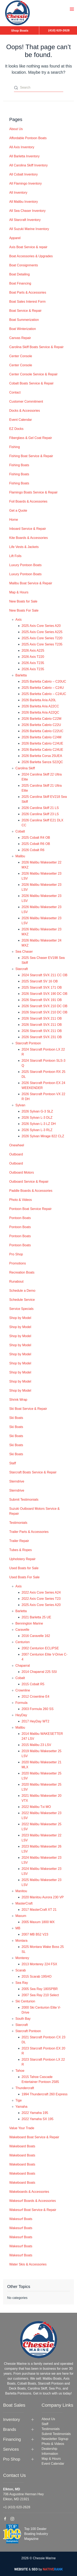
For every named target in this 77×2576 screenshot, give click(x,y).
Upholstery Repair (22, 1559)
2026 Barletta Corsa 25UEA (42, 756)
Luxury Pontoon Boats (25, 565)
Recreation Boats (21, 1272)
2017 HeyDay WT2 (35, 1721)
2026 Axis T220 (33, 656)
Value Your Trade (21, 2128)
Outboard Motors (21, 1172)
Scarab (20, 1970)
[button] (72, 9)
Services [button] (11, 2449)
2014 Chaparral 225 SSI (39, 1671)
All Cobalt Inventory (23, 174)
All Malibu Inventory (23, 201)
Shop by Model (20, 1318)
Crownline (22, 1690)
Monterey (22, 1958)
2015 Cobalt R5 (33, 1684)
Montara (21, 1940)
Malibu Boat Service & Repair (30, 583)
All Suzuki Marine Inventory (29, 229)
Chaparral (22, 1665)
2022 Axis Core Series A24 (41, 1592)
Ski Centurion (25, 2001)
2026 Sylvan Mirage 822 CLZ (43, 1136)
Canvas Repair (20, 338)
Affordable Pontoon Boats (28, 138)
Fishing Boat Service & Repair (31, 456)
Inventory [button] (11, 2419)
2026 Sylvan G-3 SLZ (37, 1111)
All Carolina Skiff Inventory (28, 165)
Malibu (20, 856)
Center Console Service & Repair (33, 374)
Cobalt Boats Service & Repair (31, 383)
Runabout (16, 1281)
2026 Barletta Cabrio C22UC (42, 731)
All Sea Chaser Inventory (27, 210)
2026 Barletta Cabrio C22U (41, 725)
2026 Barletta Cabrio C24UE (42, 743)
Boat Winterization (22, 329)
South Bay (23, 2018)
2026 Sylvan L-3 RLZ (37, 1130)
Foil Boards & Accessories (28, 501)
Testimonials (18, 1522)
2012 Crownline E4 (35, 1696)
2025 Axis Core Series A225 (42, 632)
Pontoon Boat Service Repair (30, 1209)
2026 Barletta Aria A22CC (40, 706)
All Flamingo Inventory (25, 183)
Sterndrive (16, 1481)
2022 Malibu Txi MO (36, 1807)
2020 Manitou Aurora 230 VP (43, 1897)
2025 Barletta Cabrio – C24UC (44, 694)
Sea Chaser (24, 951)
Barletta (21, 675)
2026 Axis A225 (33, 650)
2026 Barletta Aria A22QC (40, 712)
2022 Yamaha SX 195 (37, 2119)
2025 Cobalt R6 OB (36, 844)
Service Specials (21, 1309)
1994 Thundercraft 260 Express (45, 2094)
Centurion (22, 1642)
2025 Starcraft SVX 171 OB (42, 987)
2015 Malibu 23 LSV (36, 1745)
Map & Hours (18, 592)
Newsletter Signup (55, 2439)
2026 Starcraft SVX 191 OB (42, 1000)
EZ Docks (16, 429)
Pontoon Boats (20, 1218)
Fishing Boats (19, 465)
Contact (15, 392)
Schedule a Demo (22, 1290)
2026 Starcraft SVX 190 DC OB (44, 993)
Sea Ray (21, 1982)
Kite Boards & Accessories (28, 538)
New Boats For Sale (23, 610)
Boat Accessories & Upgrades (31, 256)
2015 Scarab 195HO (37, 1976)
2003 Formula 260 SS (38, 1709)
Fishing (14, 447)
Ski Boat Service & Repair (28, 1408)
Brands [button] (9, 2429)
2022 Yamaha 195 (35, 2113)
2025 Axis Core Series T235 (42, 644)
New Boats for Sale (23, 601)
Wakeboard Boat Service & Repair (34, 2137)
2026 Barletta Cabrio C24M (41, 737)
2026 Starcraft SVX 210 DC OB (44, 1006)
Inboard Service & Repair (27, 528)
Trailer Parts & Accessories (28, 1532)
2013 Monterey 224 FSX (39, 1964)
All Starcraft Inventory (25, 220)
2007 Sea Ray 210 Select (40, 1995)
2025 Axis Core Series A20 (41, 625)
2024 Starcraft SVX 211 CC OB (44, 975)
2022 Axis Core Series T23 (41, 1598)
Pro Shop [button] (11, 2459)
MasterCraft (24, 1903)
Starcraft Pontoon (28, 1043)
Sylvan (20, 1105)
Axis (18, 619)
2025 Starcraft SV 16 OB (40, 981)
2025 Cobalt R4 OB (36, 837)
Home (13, 519)
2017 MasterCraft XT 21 (39, 1909)
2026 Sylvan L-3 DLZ (37, 1117)
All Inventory (18, 192)
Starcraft (21, 969)
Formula (21, 1702)
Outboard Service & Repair (28, 1181)
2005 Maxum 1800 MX (38, 1922)
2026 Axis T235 (33, 663)
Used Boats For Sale (24, 1577)
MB (17, 1928)
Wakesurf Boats (20, 2219)
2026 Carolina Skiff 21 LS (40, 808)
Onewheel (16, 1145)
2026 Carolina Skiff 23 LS (40, 814)
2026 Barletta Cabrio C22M (41, 718)
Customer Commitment (26, 401)
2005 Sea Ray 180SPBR (40, 1989)
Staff (12, 1463)
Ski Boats (16, 1418)
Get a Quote (18, 510)
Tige (18, 2100)
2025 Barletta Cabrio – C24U (43, 687)
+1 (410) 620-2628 (16, 2507)
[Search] (38, 88)
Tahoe (19, 2070)
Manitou (21, 1891)
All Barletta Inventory (24, 156)
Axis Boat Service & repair (28, 247)
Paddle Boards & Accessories (30, 1190)
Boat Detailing (19, 274)
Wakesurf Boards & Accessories (32, 2200)
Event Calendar (20, 419)
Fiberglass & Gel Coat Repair (30, 438)
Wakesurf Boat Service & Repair (32, 2210)
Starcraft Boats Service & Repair (32, 1472)
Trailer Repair (19, 1541)
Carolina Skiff (25, 768)
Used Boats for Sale (23, 1568)
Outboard (16, 1154)
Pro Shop (16, 1254)
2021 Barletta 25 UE (36, 1617)
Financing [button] (12, 2439)
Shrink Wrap (18, 1399)
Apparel (15, 238)
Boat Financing (20, 283)
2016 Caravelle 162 (36, 1636)
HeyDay (21, 1715)
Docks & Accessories (24, 410)
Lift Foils (15, 556)
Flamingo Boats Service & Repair (33, 492)
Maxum (20, 1916)
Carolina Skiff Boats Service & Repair (36, 347)
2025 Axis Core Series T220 (42, 638)
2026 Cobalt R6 (33, 850)
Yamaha (21, 2106)
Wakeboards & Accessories (29, 2191)
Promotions (17, 1263)
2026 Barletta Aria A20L (39, 700)
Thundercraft (24, 2088)
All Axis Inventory (21, 147)
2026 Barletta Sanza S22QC (42, 762)
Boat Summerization (24, 319)
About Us (16, 129)
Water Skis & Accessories (28, 2264)
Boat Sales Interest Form (27, 301)
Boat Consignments (23, 265)
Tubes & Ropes (20, 1550)
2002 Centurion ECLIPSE (40, 1648)
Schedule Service (22, 1299)
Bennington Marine (29, 1623)
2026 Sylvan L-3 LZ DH (39, 1124)
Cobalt (20, 831)
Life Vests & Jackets (24, 547)
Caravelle (22, 1629)
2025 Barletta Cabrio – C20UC (44, 681)
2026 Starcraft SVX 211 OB (42, 1018)
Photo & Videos (20, 1199)
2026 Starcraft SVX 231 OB (42, 1037)
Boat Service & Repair (25, 310)
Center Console (20, 356)
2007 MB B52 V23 (35, 1934)
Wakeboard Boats (22, 2146)
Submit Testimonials (23, 1499)
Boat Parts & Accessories (27, 292)
